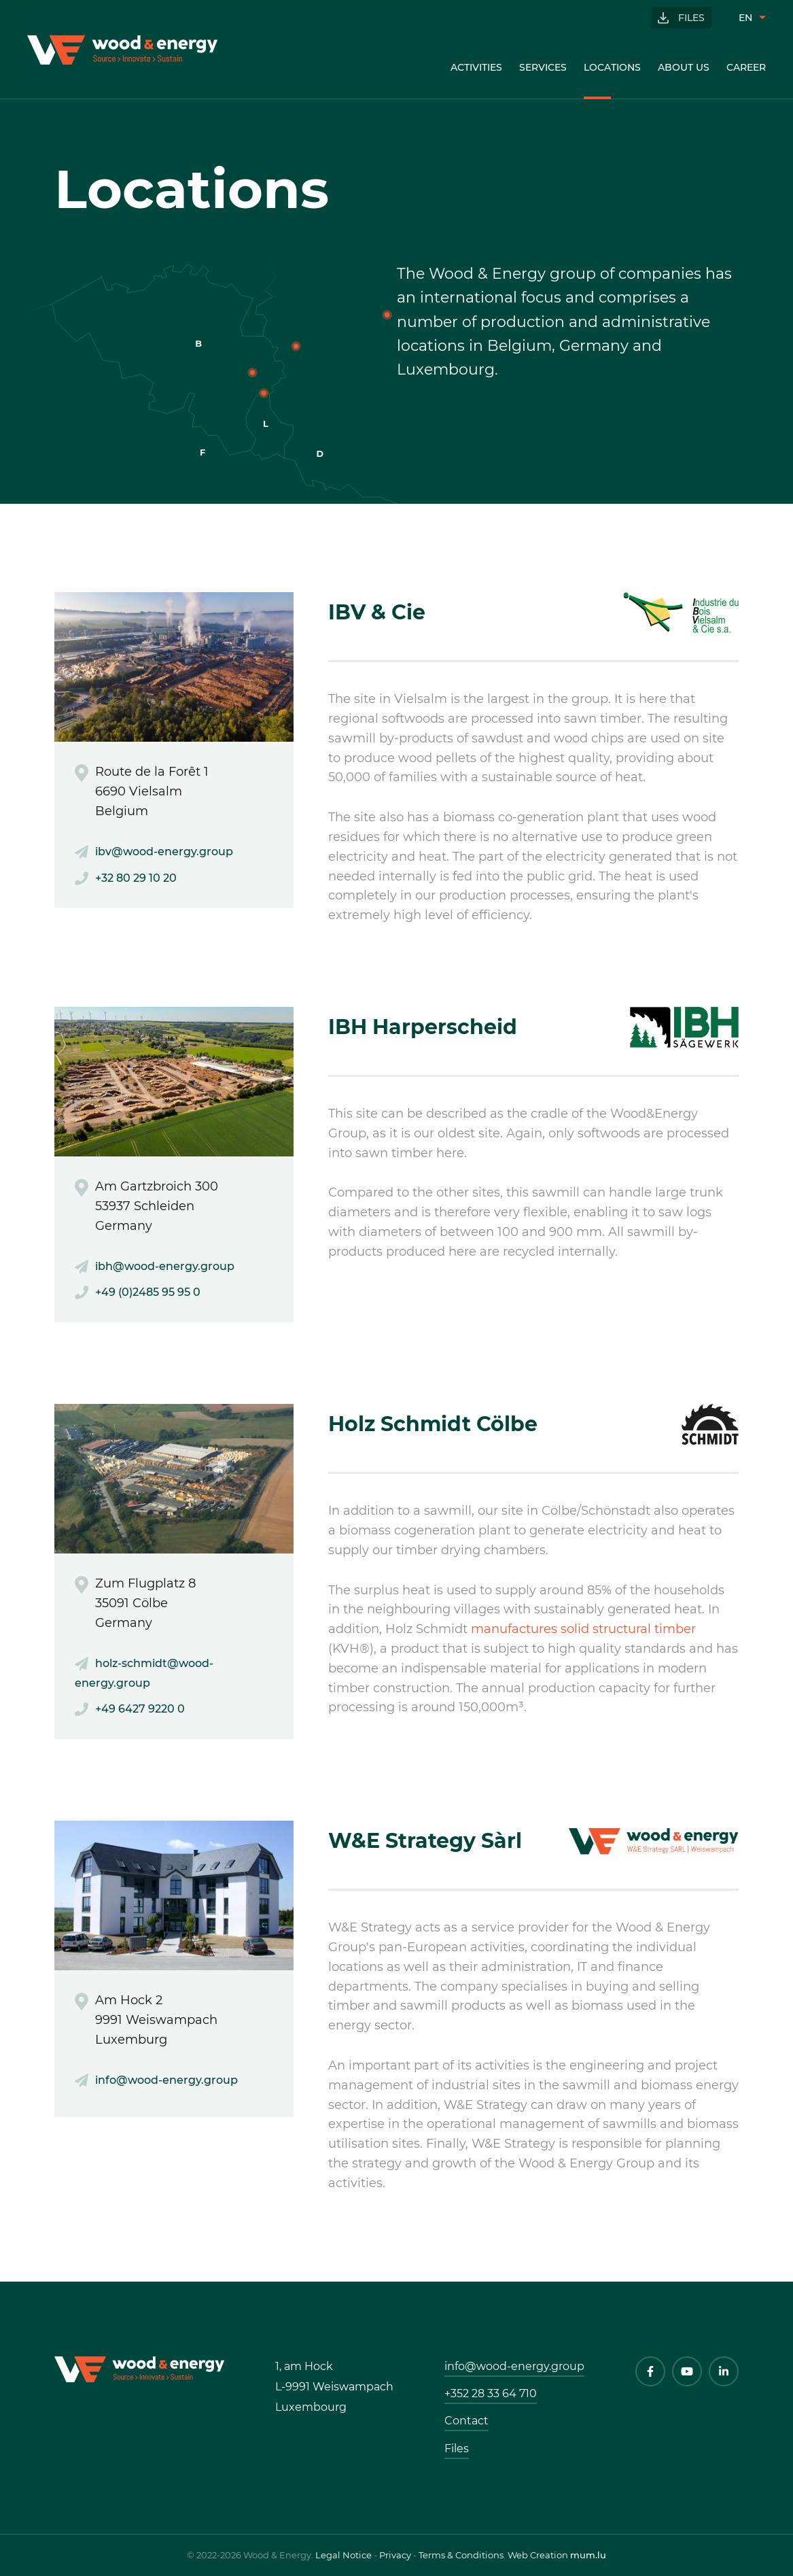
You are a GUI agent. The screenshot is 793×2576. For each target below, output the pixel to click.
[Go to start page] (122, 50)
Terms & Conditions (461, 2554)
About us (683, 67)
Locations (612, 67)
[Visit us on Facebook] (650, 2371)
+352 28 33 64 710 (490, 2393)
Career (746, 67)
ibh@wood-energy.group (164, 1266)
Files (691, 18)
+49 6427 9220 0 (140, 1708)
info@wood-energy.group (166, 2080)
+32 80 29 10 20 (136, 878)
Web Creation (538, 2554)
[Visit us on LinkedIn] (724, 2371)
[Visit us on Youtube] (687, 2371)
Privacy (395, 2554)
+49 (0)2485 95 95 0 (147, 1292)
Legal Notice (343, 2554)
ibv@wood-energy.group (164, 851)
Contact (466, 2420)
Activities (476, 67)
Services (543, 67)
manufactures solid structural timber (583, 1628)
